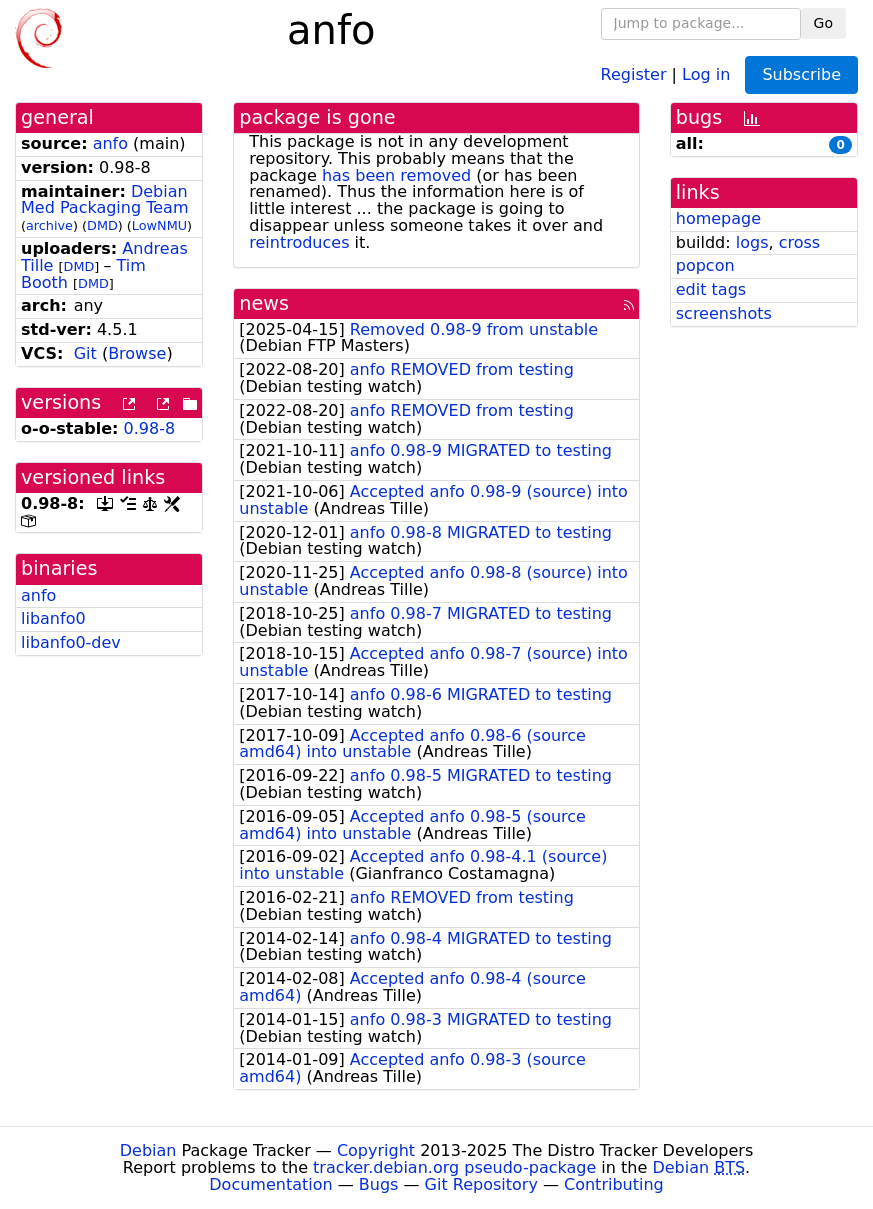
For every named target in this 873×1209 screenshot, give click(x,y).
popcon (705, 265)
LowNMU (159, 225)
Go (823, 23)
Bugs (379, 1184)
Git (85, 353)
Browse (137, 353)
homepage (718, 218)
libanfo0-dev (71, 642)
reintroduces (299, 242)
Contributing (614, 1184)
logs (752, 242)
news (264, 303)
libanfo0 (53, 618)
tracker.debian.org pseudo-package (454, 1167)
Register (634, 73)
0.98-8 (150, 428)
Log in (706, 73)
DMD (102, 225)
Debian (148, 1150)
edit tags (711, 289)
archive (49, 225)
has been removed (396, 175)
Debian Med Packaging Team (104, 200)
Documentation (270, 1184)
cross (799, 242)
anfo (110, 143)
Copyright (376, 1150)
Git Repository (481, 1184)
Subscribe (801, 74)
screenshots (724, 313)
